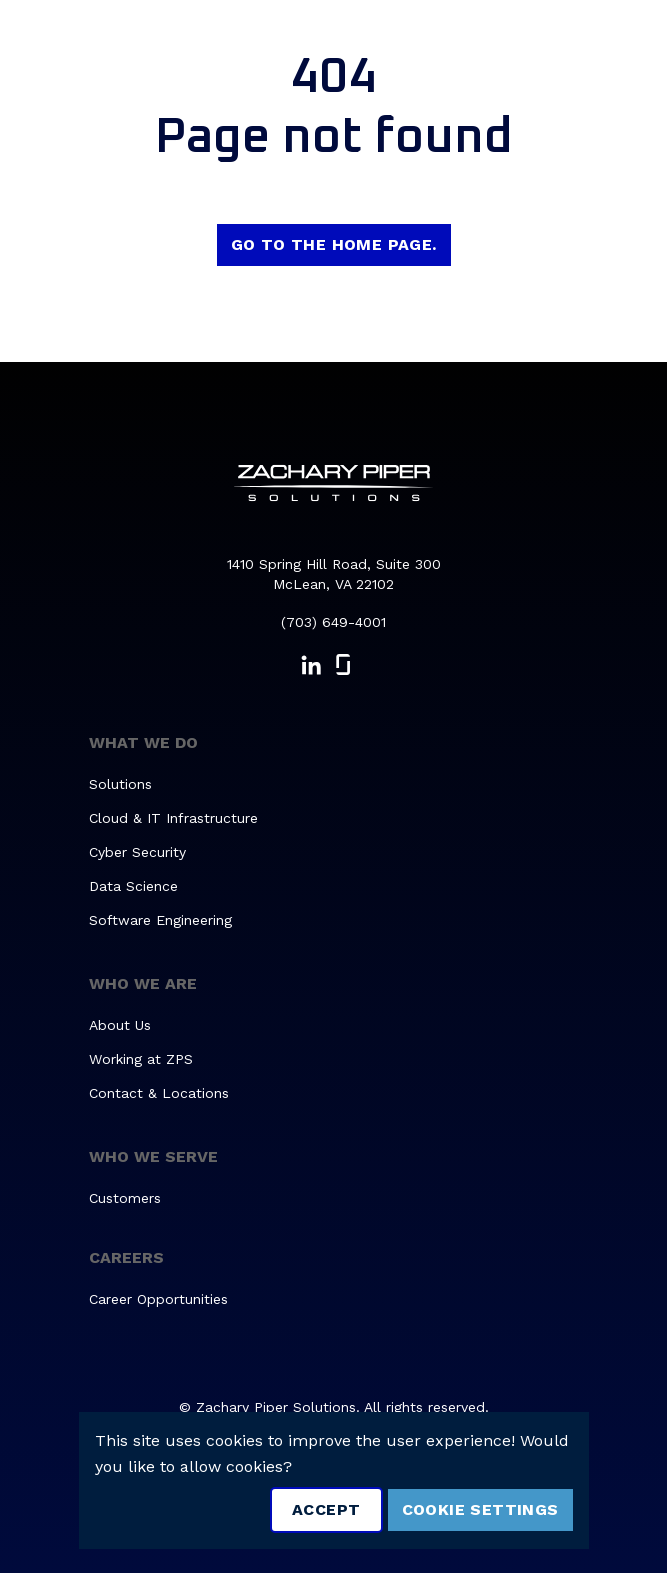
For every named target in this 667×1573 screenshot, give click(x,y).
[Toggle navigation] (623, 46)
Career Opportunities (158, 1299)
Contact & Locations (159, 1093)
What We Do (143, 742)
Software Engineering (160, 920)
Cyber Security (137, 852)
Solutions (120, 784)
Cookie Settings (480, 1509)
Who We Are (143, 983)
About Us (120, 1025)
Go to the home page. (334, 244)
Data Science (133, 886)
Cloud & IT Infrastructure (173, 818)
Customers (125, 1198)
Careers (126, 1257)
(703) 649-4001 (333, 622)
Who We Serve (153, 1156)
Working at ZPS (141, 1059)
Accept (326, 1509)
